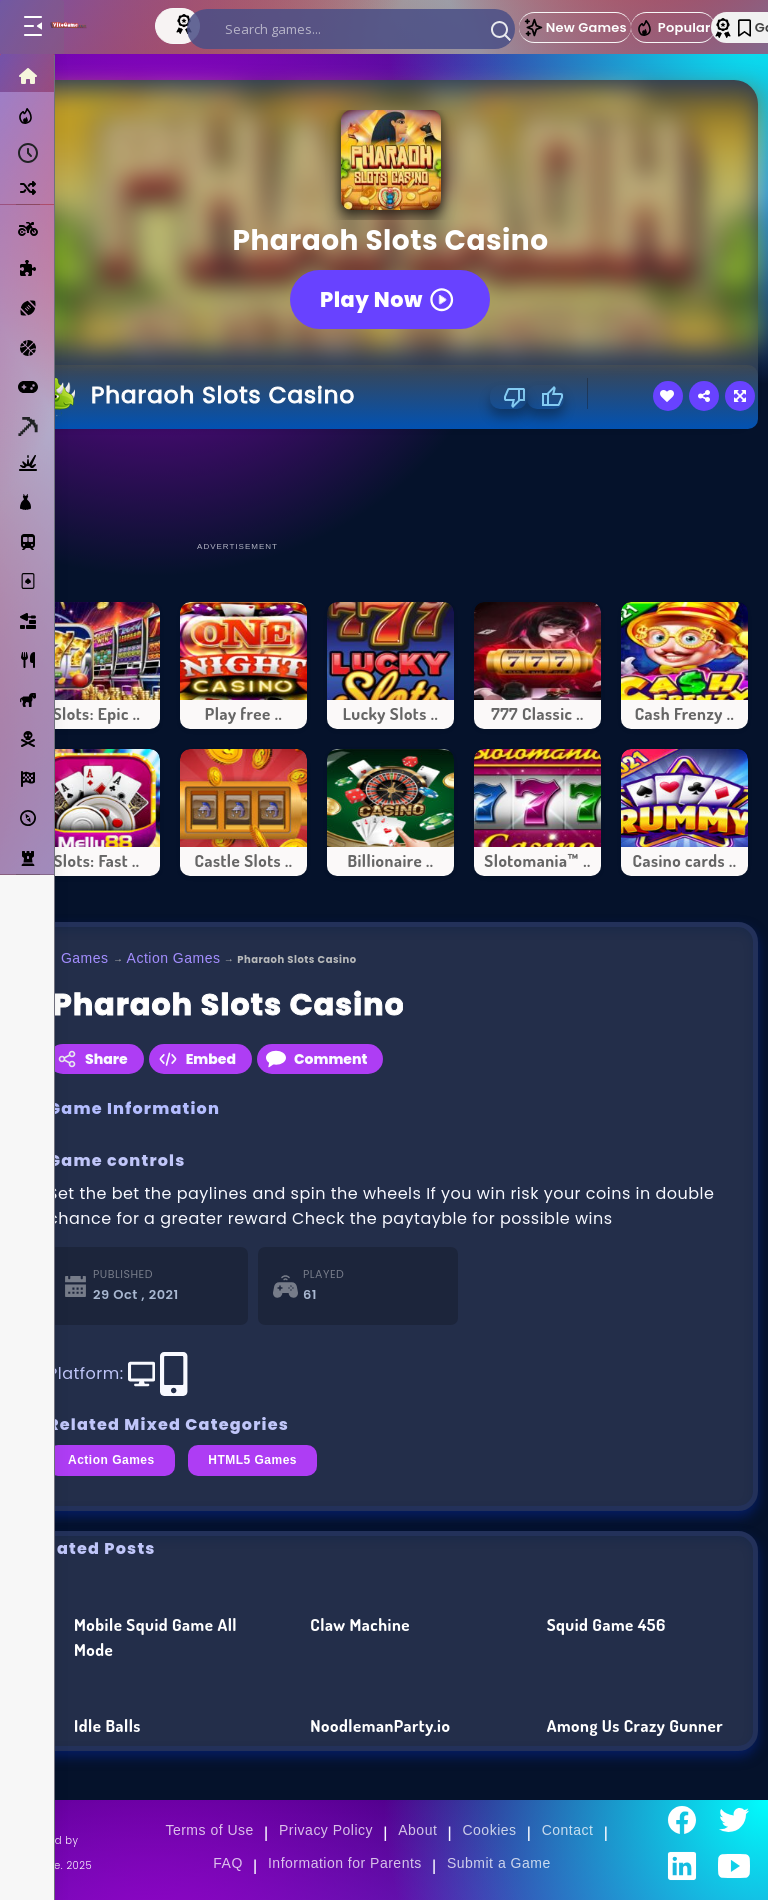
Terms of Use (209, 1830)
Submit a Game (499, 1863)
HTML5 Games (252, 1460)
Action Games (174, 958)
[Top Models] (186, 23)
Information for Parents (345, 1863)
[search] (351, 29)
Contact (568, 1830)
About (417, 1830)
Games (85, 958)
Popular (673, 28)
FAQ (228, 1863)
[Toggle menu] (32, 27)
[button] (501, 30)
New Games (575, 27)
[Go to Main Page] (88, 27)
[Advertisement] (391, 484)
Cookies (489, 1830)
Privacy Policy (326, 1830)
